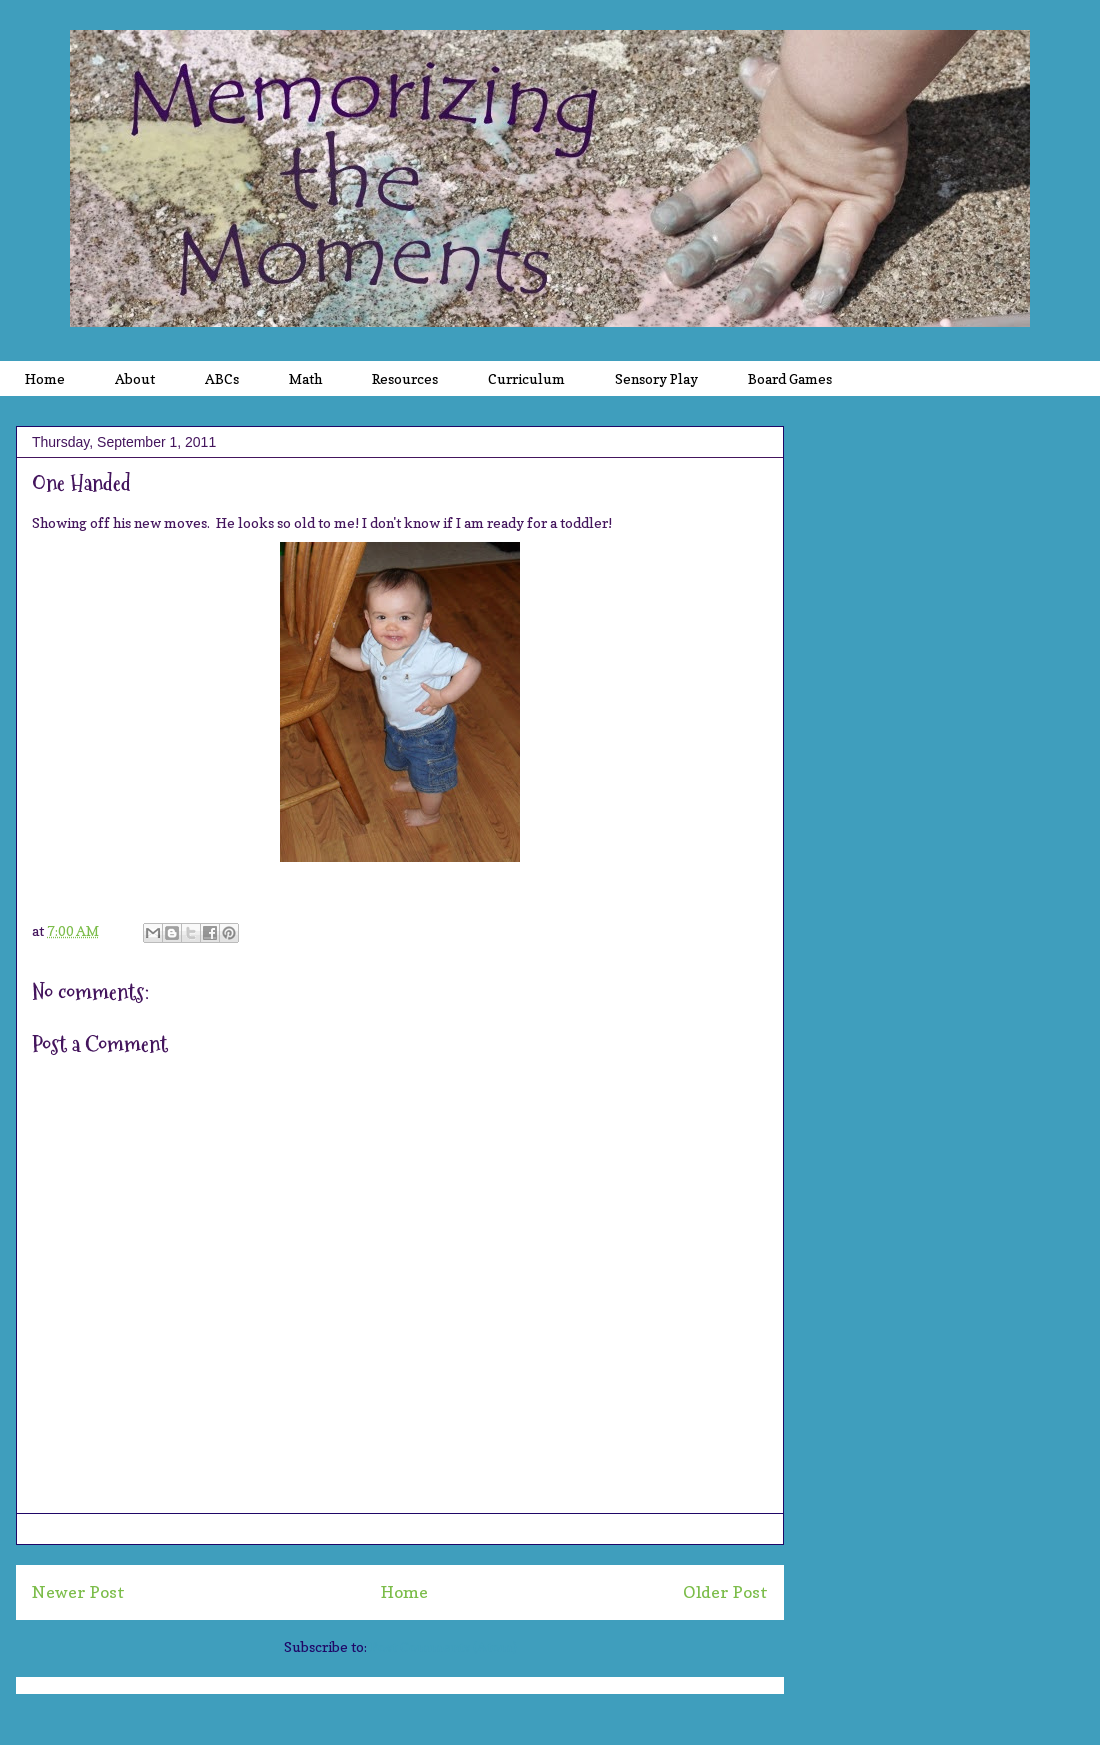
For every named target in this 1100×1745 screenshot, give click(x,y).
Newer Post (78, 1592)
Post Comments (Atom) (443, 1646)
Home (404, 1592)
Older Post (725, 1592)
